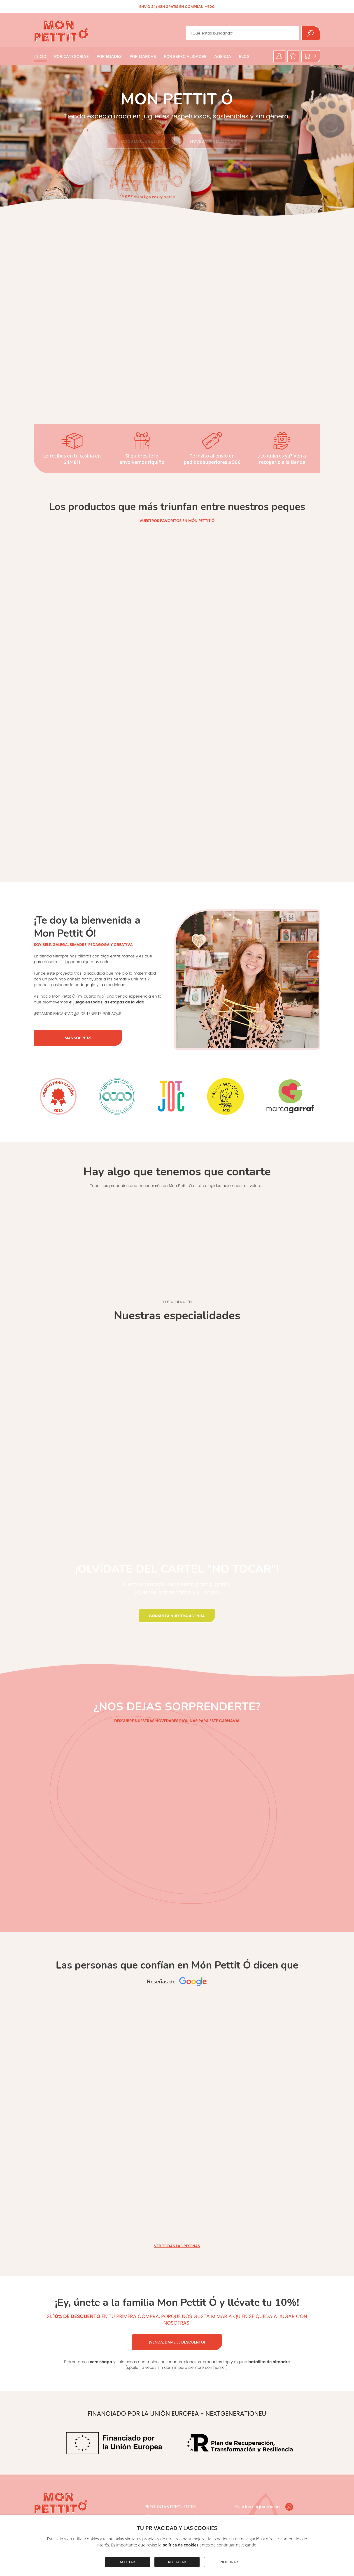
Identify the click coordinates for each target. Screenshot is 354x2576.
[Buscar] (310, 33)
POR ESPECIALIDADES (185, 56)
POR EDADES (109, 56)
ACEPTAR (127, 2562)
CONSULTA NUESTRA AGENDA (177, 1616)
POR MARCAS (143, 56)
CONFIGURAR (226, 2562)
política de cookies (180, 2545)
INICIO (40, 56)
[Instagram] (289, 2507)
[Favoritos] (293, 56)
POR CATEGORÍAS (71, 56)
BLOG (244, 56)
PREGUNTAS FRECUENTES (170, 2507)
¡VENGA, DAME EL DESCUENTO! (177, 2342)
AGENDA (222, 56)
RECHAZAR (177, 2562)
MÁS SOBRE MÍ (78, 1038)
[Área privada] (279, 56)
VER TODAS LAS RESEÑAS (177, 2246)
